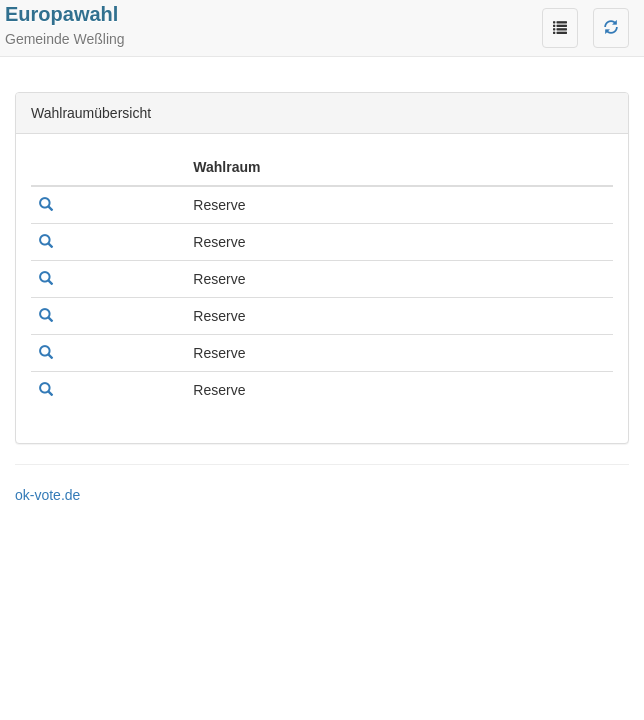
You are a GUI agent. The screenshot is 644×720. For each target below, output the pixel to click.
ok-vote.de (47, 495)
